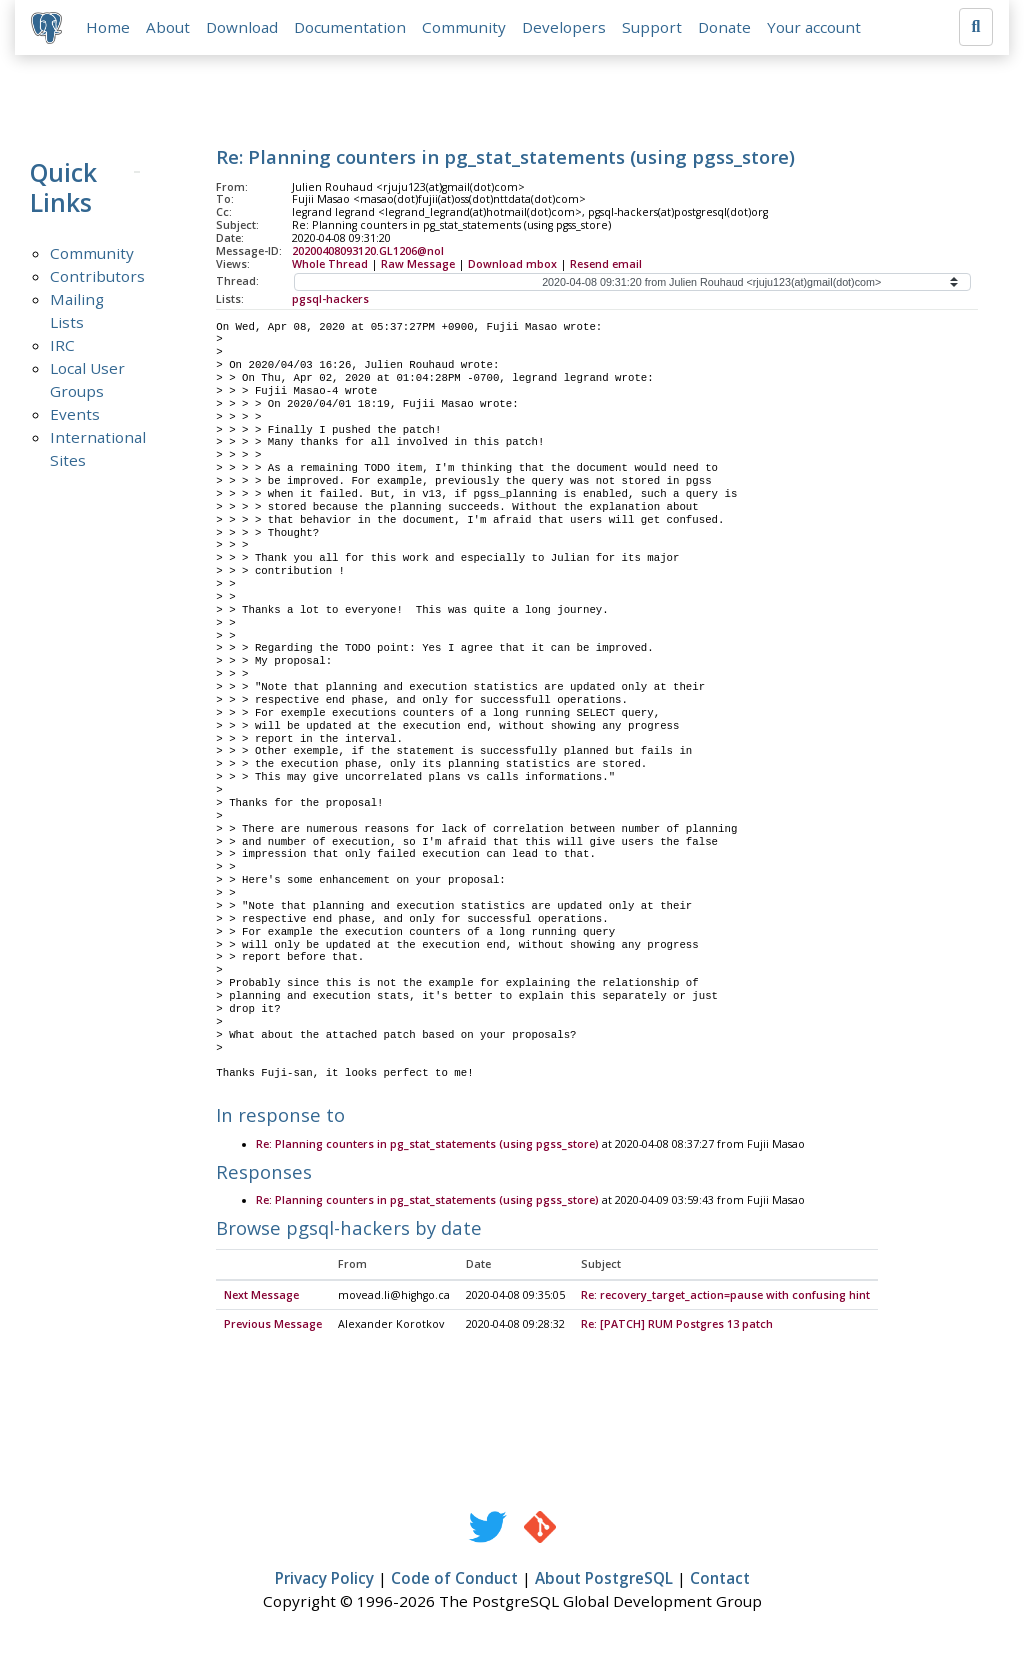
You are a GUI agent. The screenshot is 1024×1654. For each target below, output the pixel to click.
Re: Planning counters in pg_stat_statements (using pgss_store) (427, 1145)
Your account (814, 27)
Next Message (261, 1296)
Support (652, 27)
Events (75, 414)
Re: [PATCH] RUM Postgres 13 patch (677, 1326)
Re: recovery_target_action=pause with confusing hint (725, 1296)
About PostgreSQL (604, 1580)
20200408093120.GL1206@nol (368, 251)
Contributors (97, 276)
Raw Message (418, 264)
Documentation (350, 27)
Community (464, 27)
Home (108, 27)
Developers (564, 27)
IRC (62, 345)
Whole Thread (330, 264)
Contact (720, 1580)
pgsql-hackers (330, 299)
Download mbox (512, 264)
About (168, 27)
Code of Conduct (454, 1580)
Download (242, 27)
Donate (724, 27)
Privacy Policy (324, 1580)
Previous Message (273, 1326)
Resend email (606, 264)
